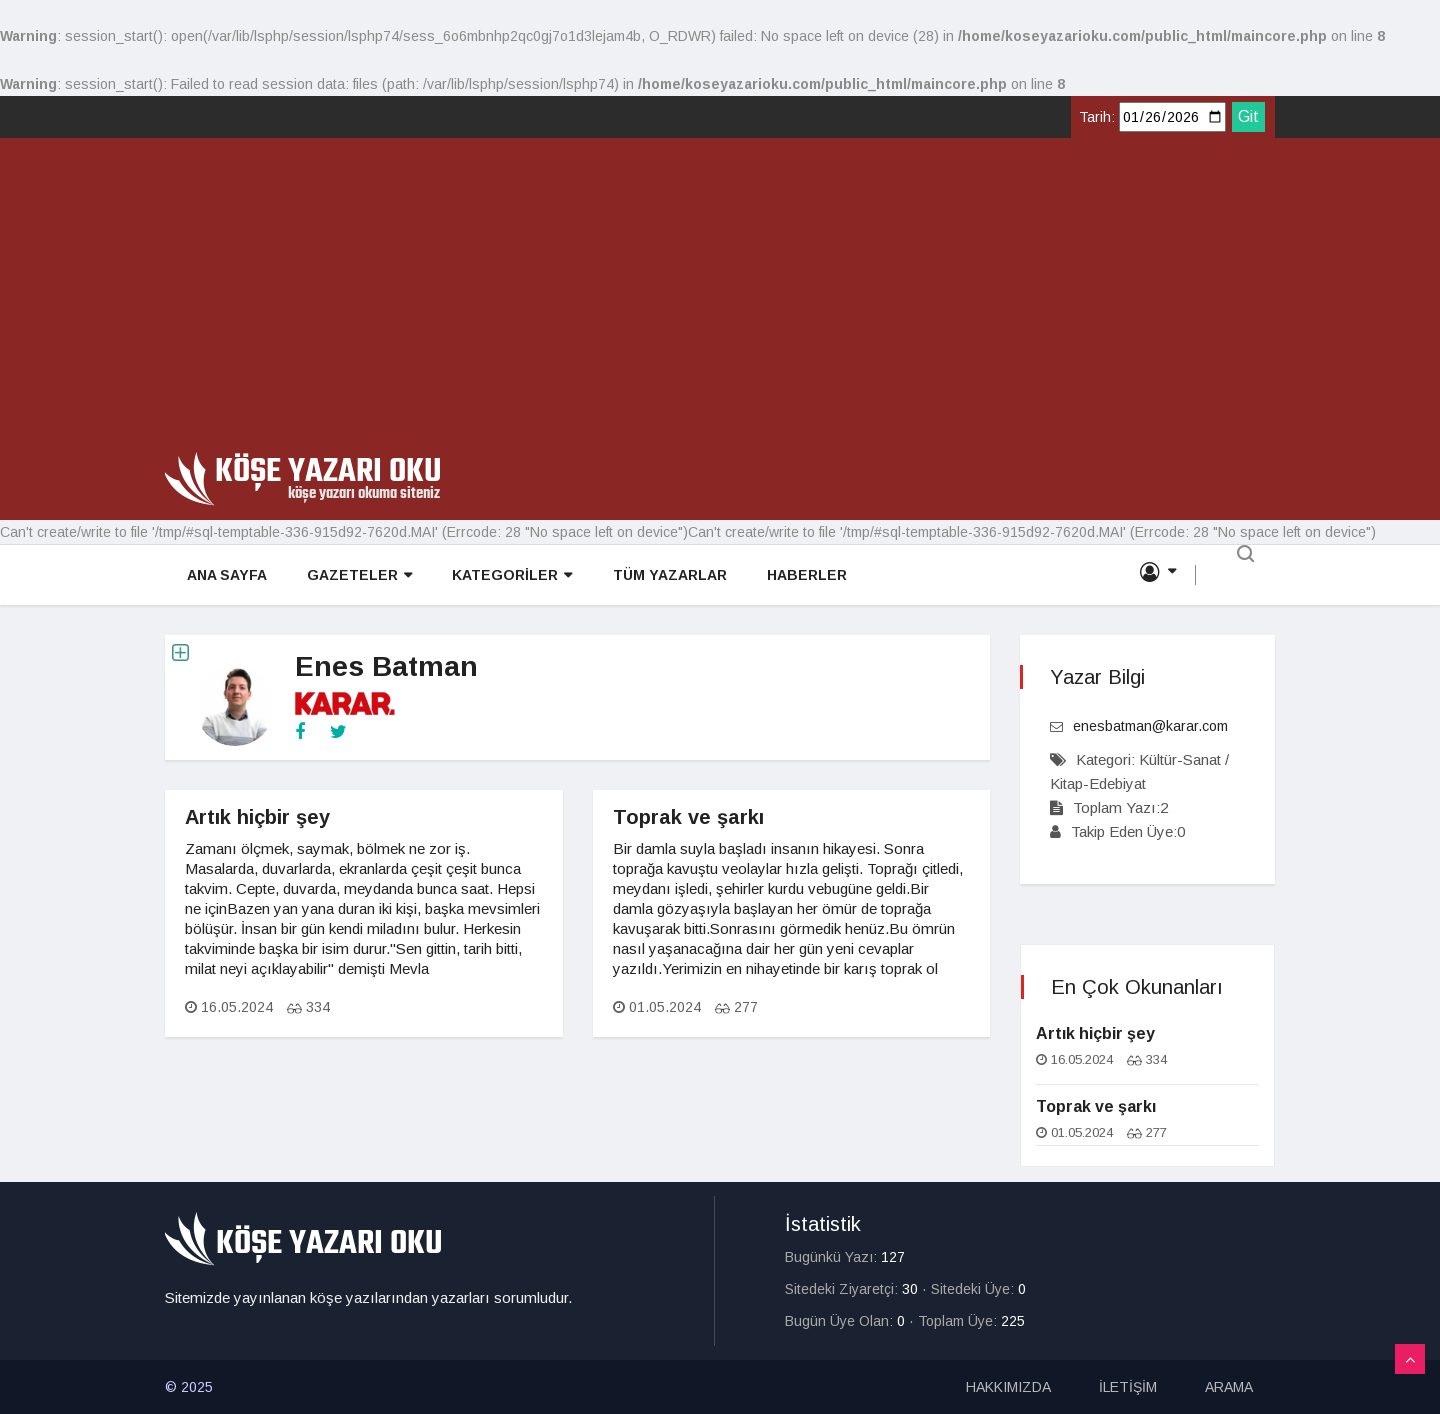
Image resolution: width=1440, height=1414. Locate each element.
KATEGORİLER (510, 576)
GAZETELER (357, 576)
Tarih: (1097, 117)
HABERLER (804, 576)
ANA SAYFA (225, 576)
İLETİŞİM (1128, 1387)
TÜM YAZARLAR (667, 576)
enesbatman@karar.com (1150, 726)
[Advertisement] (720, 302)
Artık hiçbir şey (257, 817)
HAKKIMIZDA (1008, 1387)
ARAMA (1229, 1387)
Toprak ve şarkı (688, 817)
